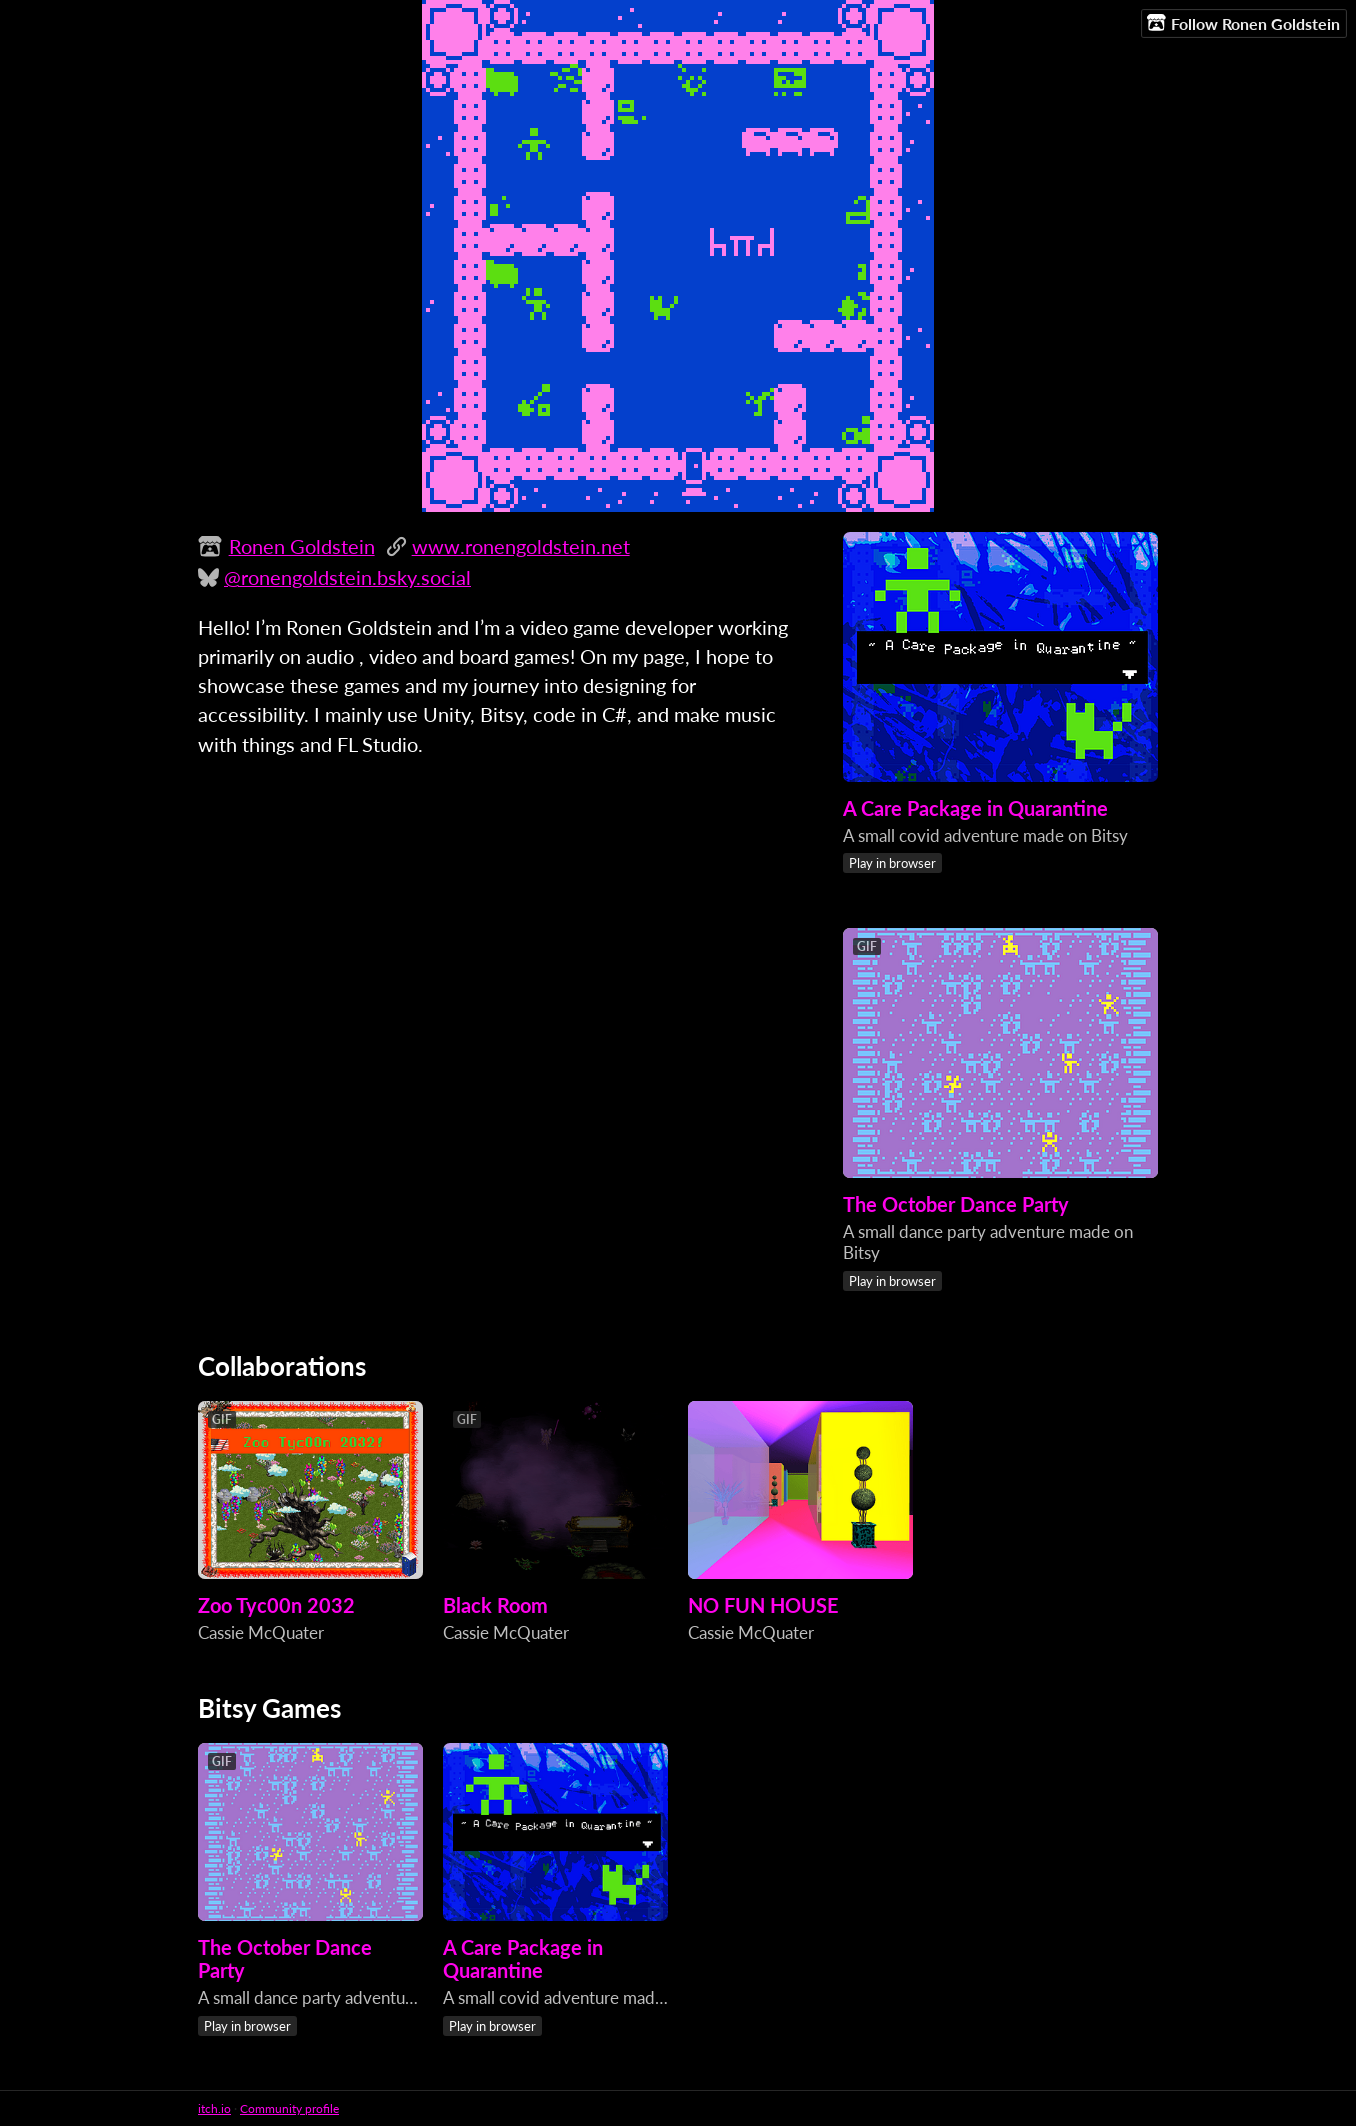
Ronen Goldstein (302, 546)
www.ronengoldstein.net (521, 546)
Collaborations (282, 1366)
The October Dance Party (956, 1204)
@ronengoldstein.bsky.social (347, 577)
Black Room (495, 1605)
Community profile (289, 2108)
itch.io (214, 2108)
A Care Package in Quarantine (975, 808)
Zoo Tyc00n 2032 (276, 1605)
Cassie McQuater (261, 1632)
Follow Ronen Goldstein (1243, 23)
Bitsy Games (269, 1708)
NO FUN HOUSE (763, 1605)
